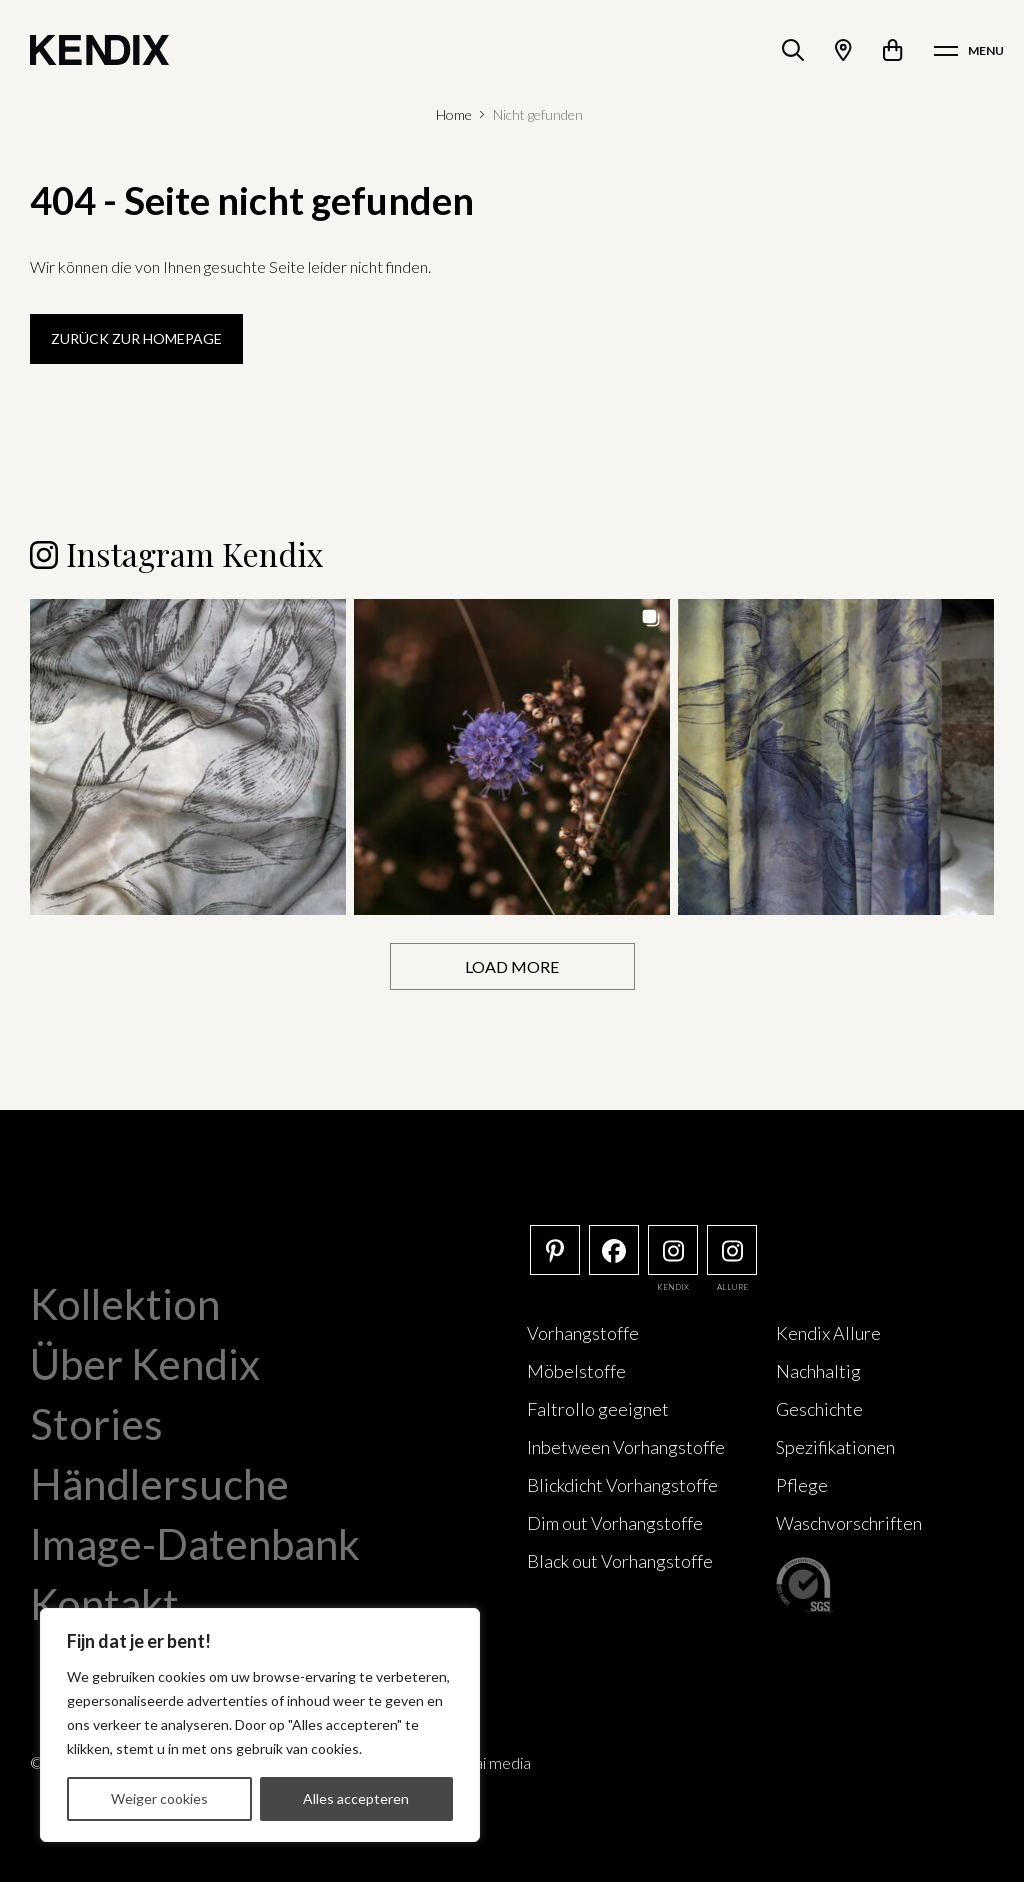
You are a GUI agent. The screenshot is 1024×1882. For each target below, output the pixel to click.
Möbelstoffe (576, 1371)
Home (454, 114)
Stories (96, 1424)
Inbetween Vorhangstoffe (626, 1447)
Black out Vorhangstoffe (620, 1561)
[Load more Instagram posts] (512, 966)
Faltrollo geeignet (598, 1409)
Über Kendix (145, 1364)
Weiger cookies (159, 1798)
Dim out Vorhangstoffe (615, 1523)
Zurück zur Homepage (136, 338)
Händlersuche (159, 1484)
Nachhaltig (818, 1371)
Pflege (802, 1485)
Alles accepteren (356, 1798)
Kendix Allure (828, 1333)
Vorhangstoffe (583, 1333)
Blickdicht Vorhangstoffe (622, 1485)
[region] (260, 1725)
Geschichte (819, 1409)
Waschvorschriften (849, 1523)
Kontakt (104, 1604)
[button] (188, 757)
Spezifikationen (835, 1447)
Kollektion (125, 1304)
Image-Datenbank (195, 1544)
